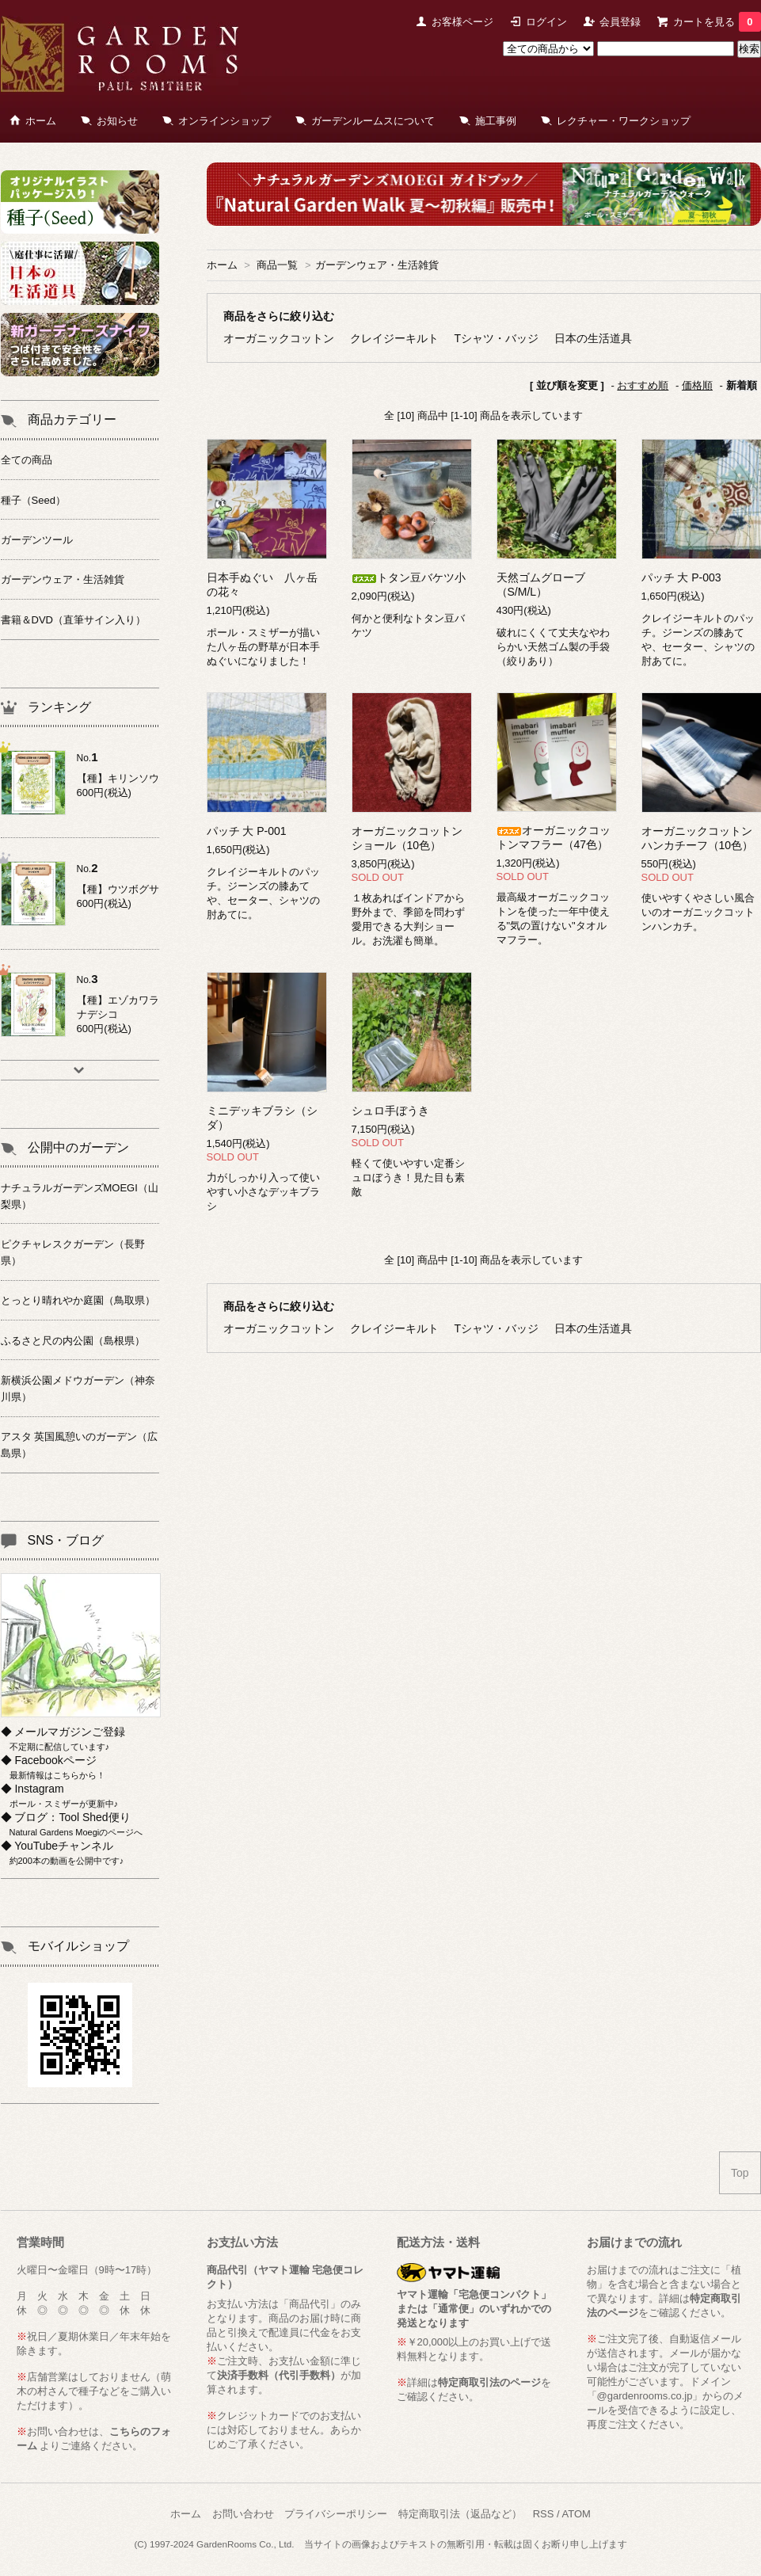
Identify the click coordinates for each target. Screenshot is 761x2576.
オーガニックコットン (278, 338)
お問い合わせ (243, 2514)
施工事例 (495, 121)
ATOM (576, 2514)
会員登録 (620, 22)
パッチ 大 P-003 (681, 577)
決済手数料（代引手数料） (279, 2375)
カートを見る (716, 22)
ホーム (40, 121)
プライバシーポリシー (335, 2514)
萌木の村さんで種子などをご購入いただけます (94, 2391)
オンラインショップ (224, 121)
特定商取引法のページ (489, 2382)
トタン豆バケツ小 (409, 577)
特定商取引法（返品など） (460, 2514)
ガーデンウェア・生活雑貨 (377, 265)
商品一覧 (277, 265)
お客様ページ (462, 22)
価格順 (697, 385)
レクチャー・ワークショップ (624, 121)
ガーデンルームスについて (373, 121)
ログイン (546, 22)
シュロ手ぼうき (390, 1110)
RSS (543, 2514)
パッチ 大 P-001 (247, 831)
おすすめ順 (642, 385)
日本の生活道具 (593, 338)
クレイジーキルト (394, 338)
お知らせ (117, 121)
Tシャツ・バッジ (497, 338)
